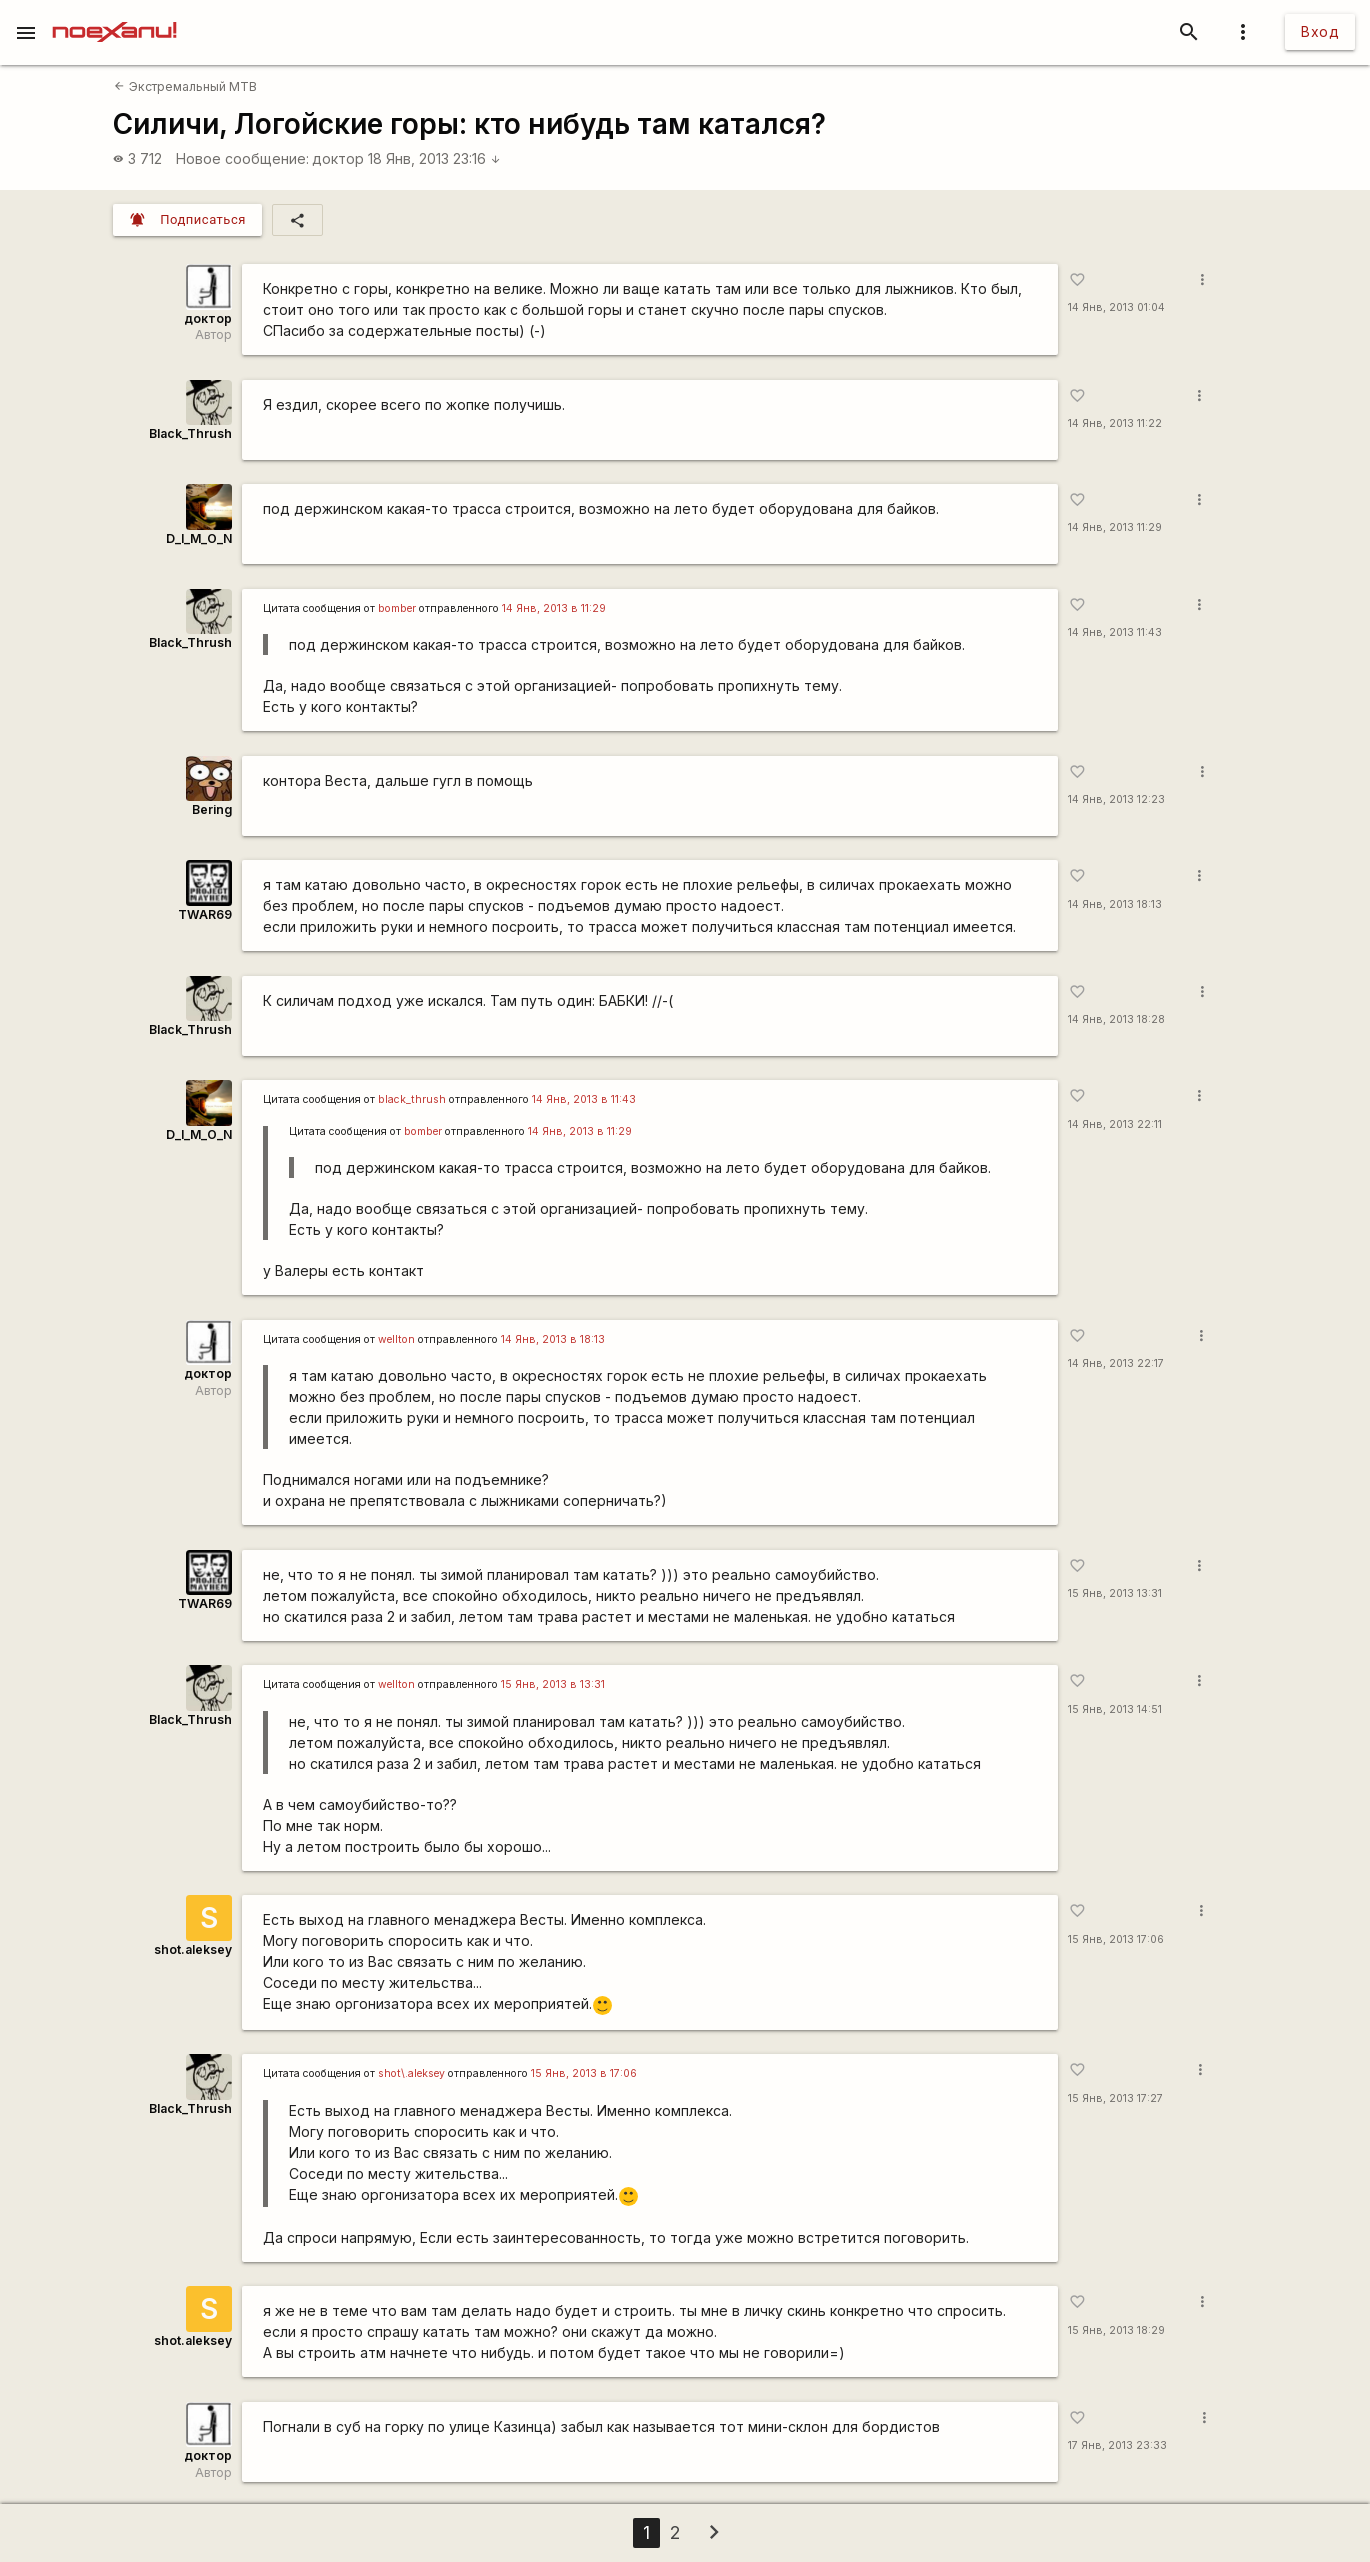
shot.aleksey (193, 1949)
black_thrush (412, 1099)
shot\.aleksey (411, 2073)
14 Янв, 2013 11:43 (1115, 632)
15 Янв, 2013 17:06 (1116, 1939)
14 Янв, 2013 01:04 (1116, 307)
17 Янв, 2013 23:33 (1117, 2445)
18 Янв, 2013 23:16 (434, 158)
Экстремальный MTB (185, 86)
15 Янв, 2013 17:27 (1115, 2098)
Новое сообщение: (242, 158)
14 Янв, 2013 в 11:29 (554, 608)
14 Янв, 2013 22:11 (1115, 1124)
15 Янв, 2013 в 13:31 (553, 1684)
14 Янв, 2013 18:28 (1116, 1019)
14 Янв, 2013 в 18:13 (553, 1339)
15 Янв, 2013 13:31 (1115, 1593)
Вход (1320, 31)
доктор (338, 158)
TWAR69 (205, 914)
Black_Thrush (190, 433)
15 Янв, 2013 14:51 (1115, 1709)
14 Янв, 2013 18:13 (1115, 904)
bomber (397, 608)
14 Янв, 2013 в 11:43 (584, 1099)
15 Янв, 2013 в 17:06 (584, 2073)
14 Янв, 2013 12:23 (1116, 799)
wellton (396, 1339)
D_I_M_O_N (199, 538)
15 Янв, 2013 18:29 (1116, 2330)
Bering (212, 809)
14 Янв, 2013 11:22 (1115, 423)
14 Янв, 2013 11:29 (1115, 527)
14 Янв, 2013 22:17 (1116, 1363)
